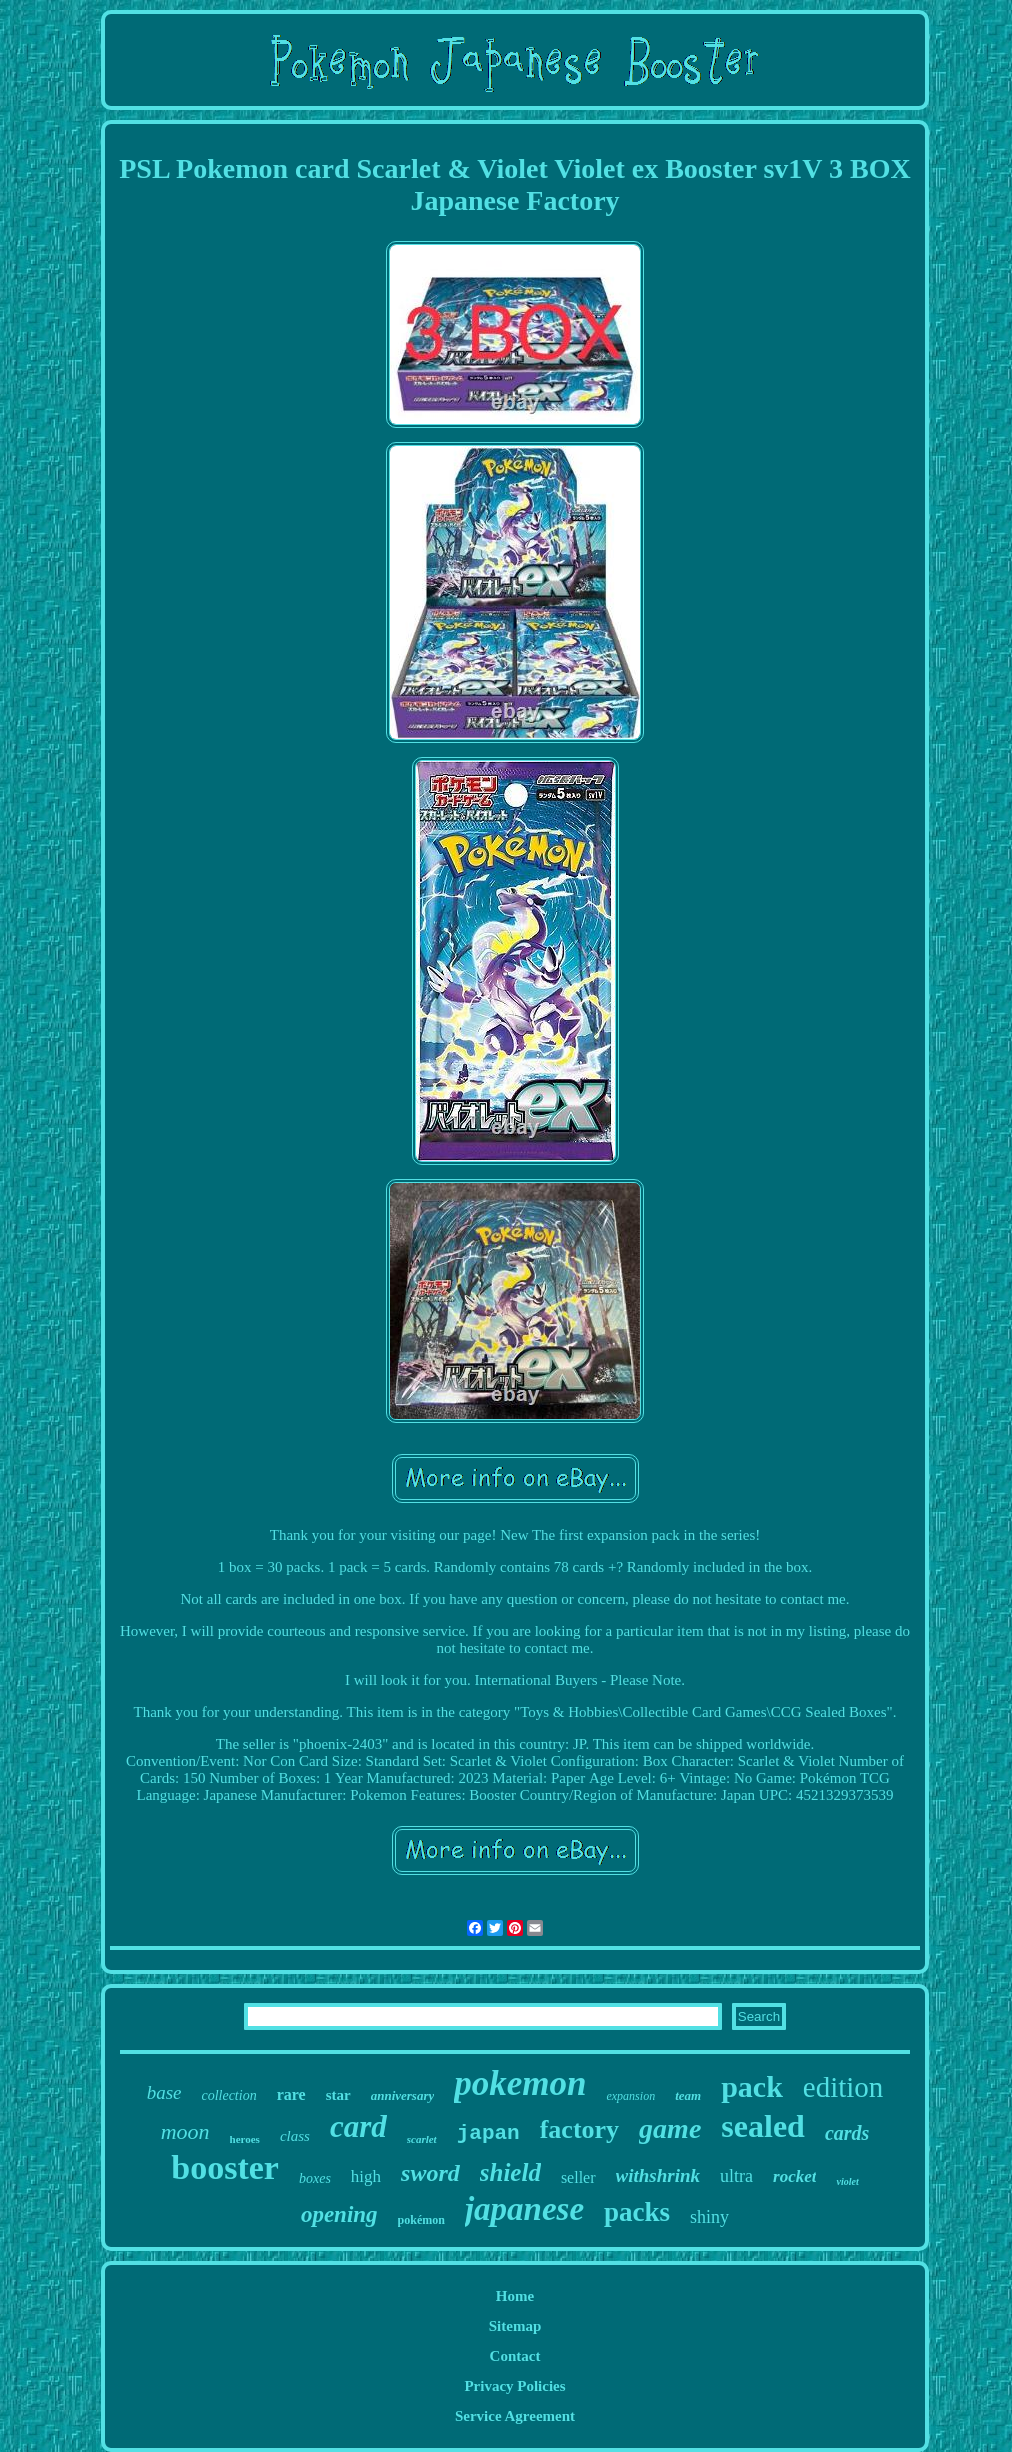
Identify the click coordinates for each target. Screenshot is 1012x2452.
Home (515, 2296)
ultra (736, 2176)
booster (225, 2167)
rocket (794, 2176)
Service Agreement (515, 2416)
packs (637, 2212)
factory (579, 2129)
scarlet (422, 2139)
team (688, 2095)
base (164, 2092)
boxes (315, 2178)
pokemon (520, 2083)
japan (488, 2133)
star (338, 2095)
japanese (524, 2209)
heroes (245, 2139)
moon (185, 2131)
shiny (709, 2217)
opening (339, 2214)
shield (510, 2172)
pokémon (421, 2220)
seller (578, 2177)
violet (847, 2181)
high (366, 2176)
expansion (630, 2096)
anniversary (403, 2095)
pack (752, 2086)
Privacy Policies (514, 2386)
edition (843, 2087)
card (358, 2126)
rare (291, 2094)
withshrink (658, 2175)
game (670, 2128)
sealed (763, 2126)
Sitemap (515, 2326)
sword (430, 2173)
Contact (515, 2356)
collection (228, 2095)
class (295, 2136)
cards (847, 2133)
